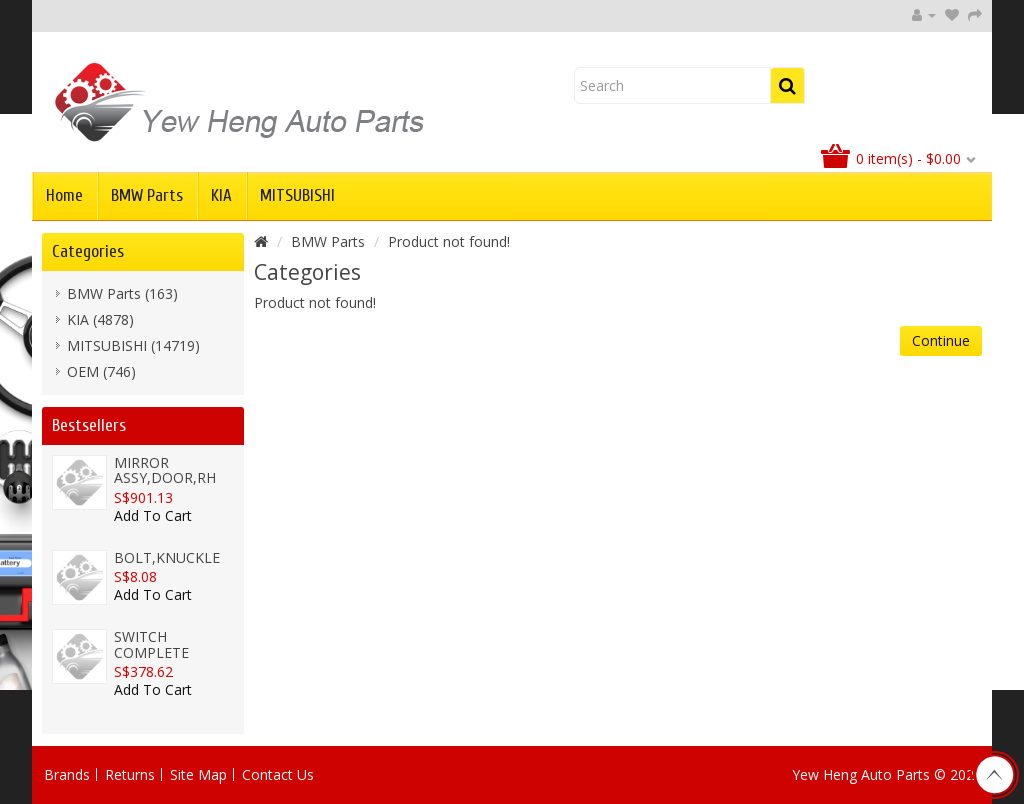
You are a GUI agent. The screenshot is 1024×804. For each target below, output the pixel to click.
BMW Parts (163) (122, 293)
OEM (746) (101, 371)
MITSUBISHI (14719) (133, 345)
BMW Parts (147, 195)
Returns (130, 774)
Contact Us (278, 774)
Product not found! (449, 241)
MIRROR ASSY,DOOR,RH (165, 470)
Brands (67, 774)
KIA (221, 195)
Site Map (198, 774)
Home (64, 195)
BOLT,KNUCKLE (167, 557)
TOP (994, 775)
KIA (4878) (100, 319)
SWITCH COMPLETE (151, 644)
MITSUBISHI (297, 195)
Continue (941, 340)
